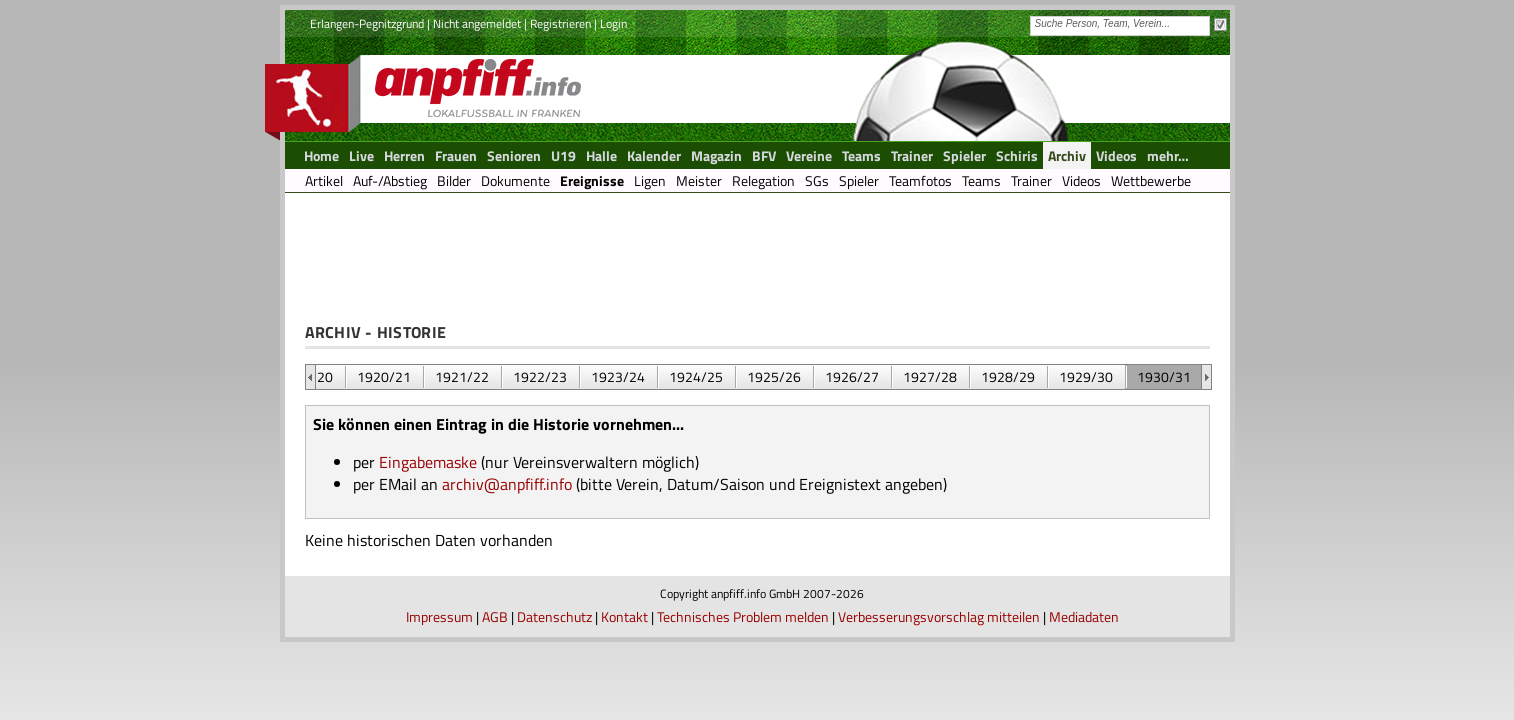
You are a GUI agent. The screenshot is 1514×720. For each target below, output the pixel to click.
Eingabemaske (428, 462)
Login (613, 23)
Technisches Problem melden (743, 616)
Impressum (439, 616)
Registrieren (560, 23)
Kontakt (624, 616)
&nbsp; (310, 377)
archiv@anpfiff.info (507, 484)
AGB (495, 616)
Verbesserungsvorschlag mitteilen (939, 616)
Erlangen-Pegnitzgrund (367, 23)
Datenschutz (554, 616)
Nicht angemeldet (477, 23)
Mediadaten (1084, 616)
